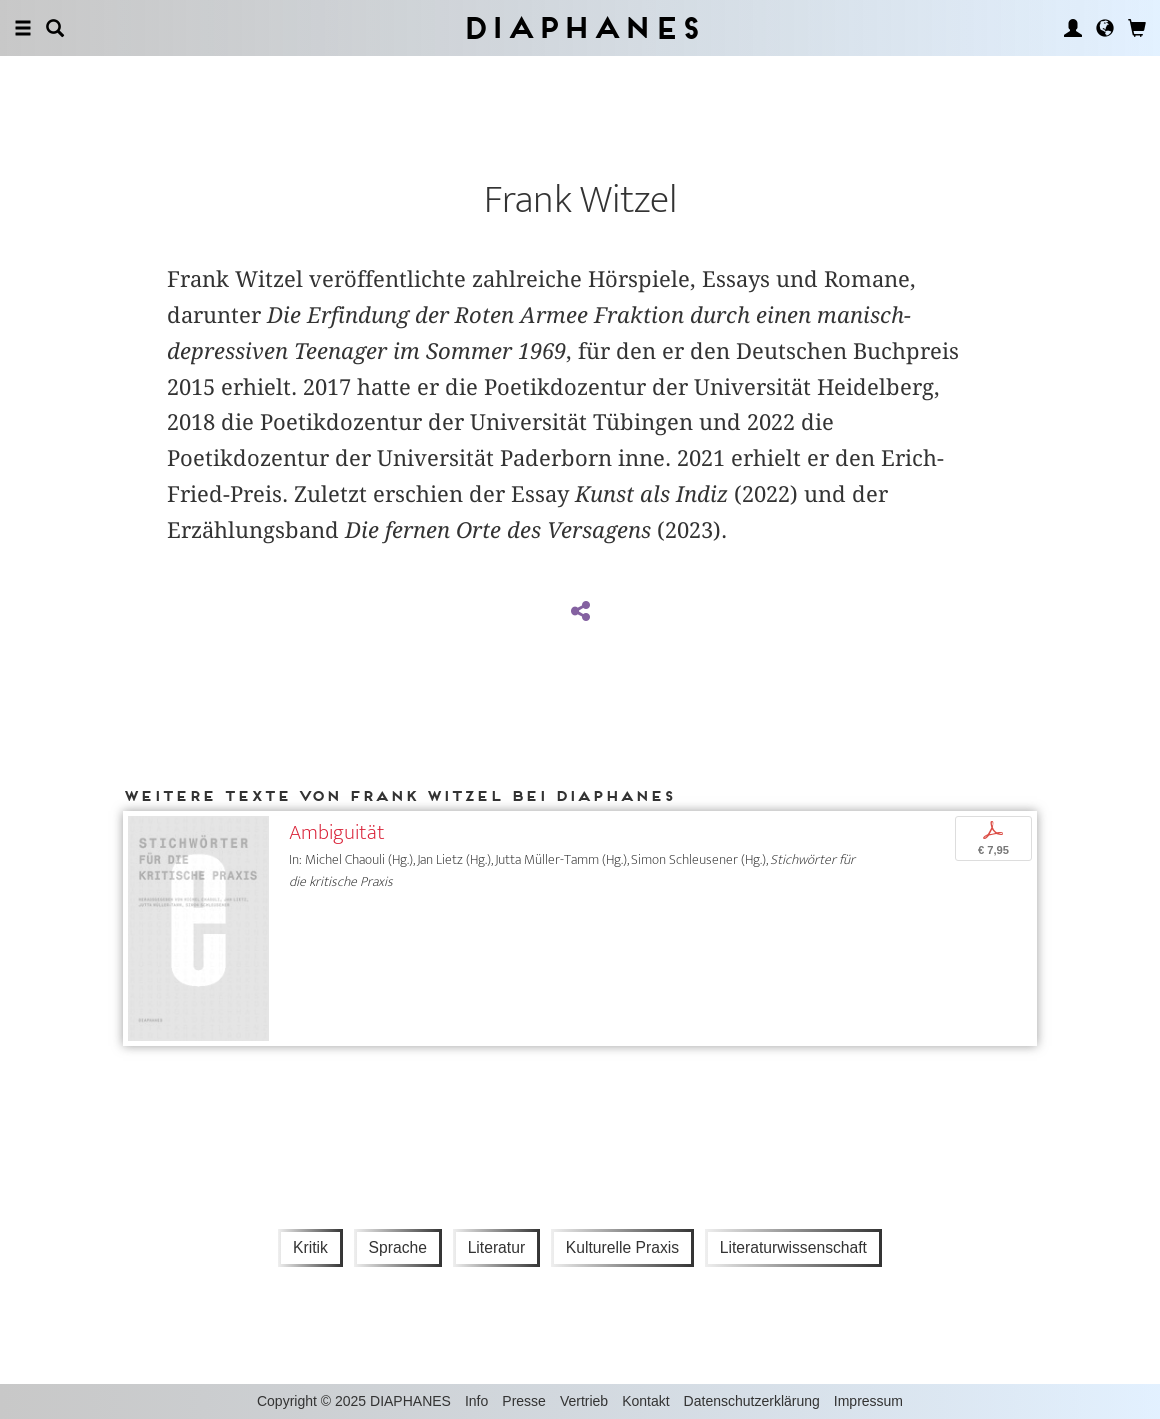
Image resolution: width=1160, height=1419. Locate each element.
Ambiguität (337, 832)
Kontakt (645, 1401)
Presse (524, 1401)
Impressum (868, 1401)
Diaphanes (580, 27)
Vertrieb (584, 1401)
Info (476, 1401)
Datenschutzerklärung (752, 1401)
